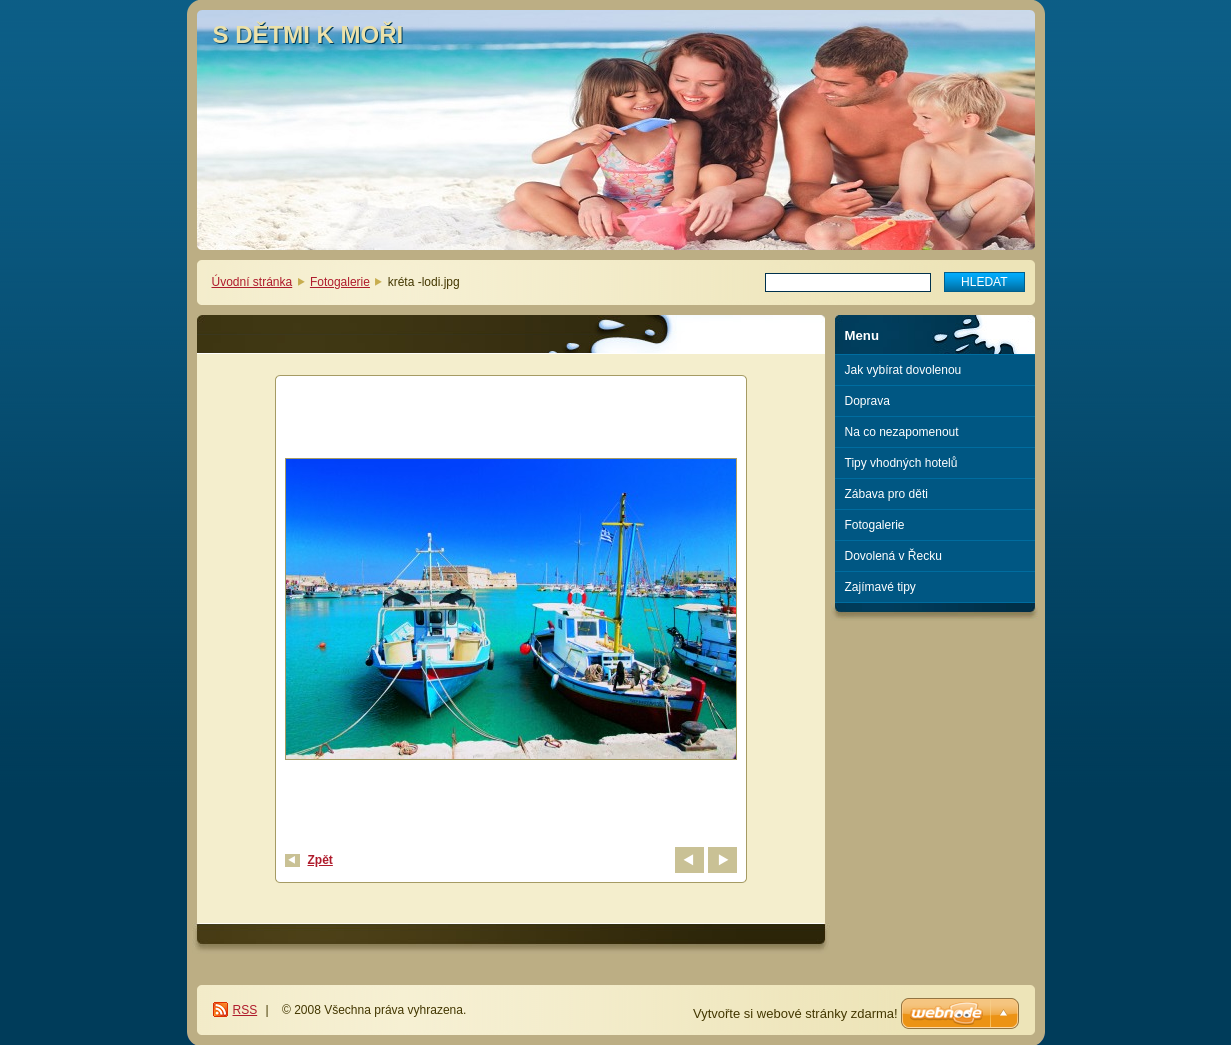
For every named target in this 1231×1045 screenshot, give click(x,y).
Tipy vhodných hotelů (901, 463)
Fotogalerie (340, 282)
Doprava (867, 401)
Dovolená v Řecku (893, 556)
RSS (245, 1010)
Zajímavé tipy (880, 587)
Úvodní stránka (252, 282)
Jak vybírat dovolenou (903, 370)
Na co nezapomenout (902, 432)
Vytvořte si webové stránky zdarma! (795, 1013)
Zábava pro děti (886, 494)
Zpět (320, 860)
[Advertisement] (934, 693)
